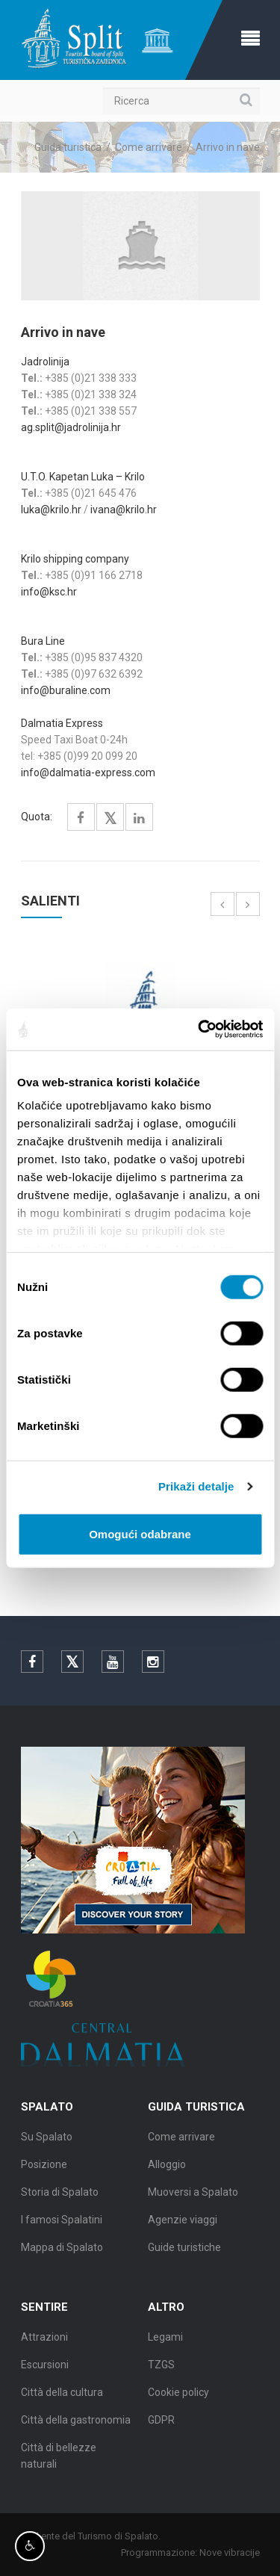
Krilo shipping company (75, 559)
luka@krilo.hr (51, 509)
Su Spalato (46, 2141)
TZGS (161, 2369)
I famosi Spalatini (61, 2224)
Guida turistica (68, 147)
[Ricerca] (181, 100)
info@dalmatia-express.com (88, 772)
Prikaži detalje (196, 1486)
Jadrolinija (45, 362)
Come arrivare (148, 147)
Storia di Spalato (60, 2196)
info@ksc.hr (49, 592)
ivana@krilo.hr (124, 509)
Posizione (44, 2169)
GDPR (161, 2424)
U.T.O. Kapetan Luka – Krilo (83, 477)
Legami (165, 2341)
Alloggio (167, 2169)
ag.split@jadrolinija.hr (71, 427)
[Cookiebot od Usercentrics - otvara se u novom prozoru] (199, 1029)
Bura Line (43, 641)
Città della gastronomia (76, 2424)
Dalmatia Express (62, 723)
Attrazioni (44, 2341)
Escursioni (45, 2369)
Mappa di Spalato (62, 2252)
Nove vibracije (233, 2552)
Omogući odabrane (140, 1533)
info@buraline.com (66, 690)
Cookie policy (178, 2397)
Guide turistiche (184, 2252)
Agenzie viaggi (182, 2224)
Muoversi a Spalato (193, 2196)
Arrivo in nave (228, 147)
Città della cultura (62, 2397)
